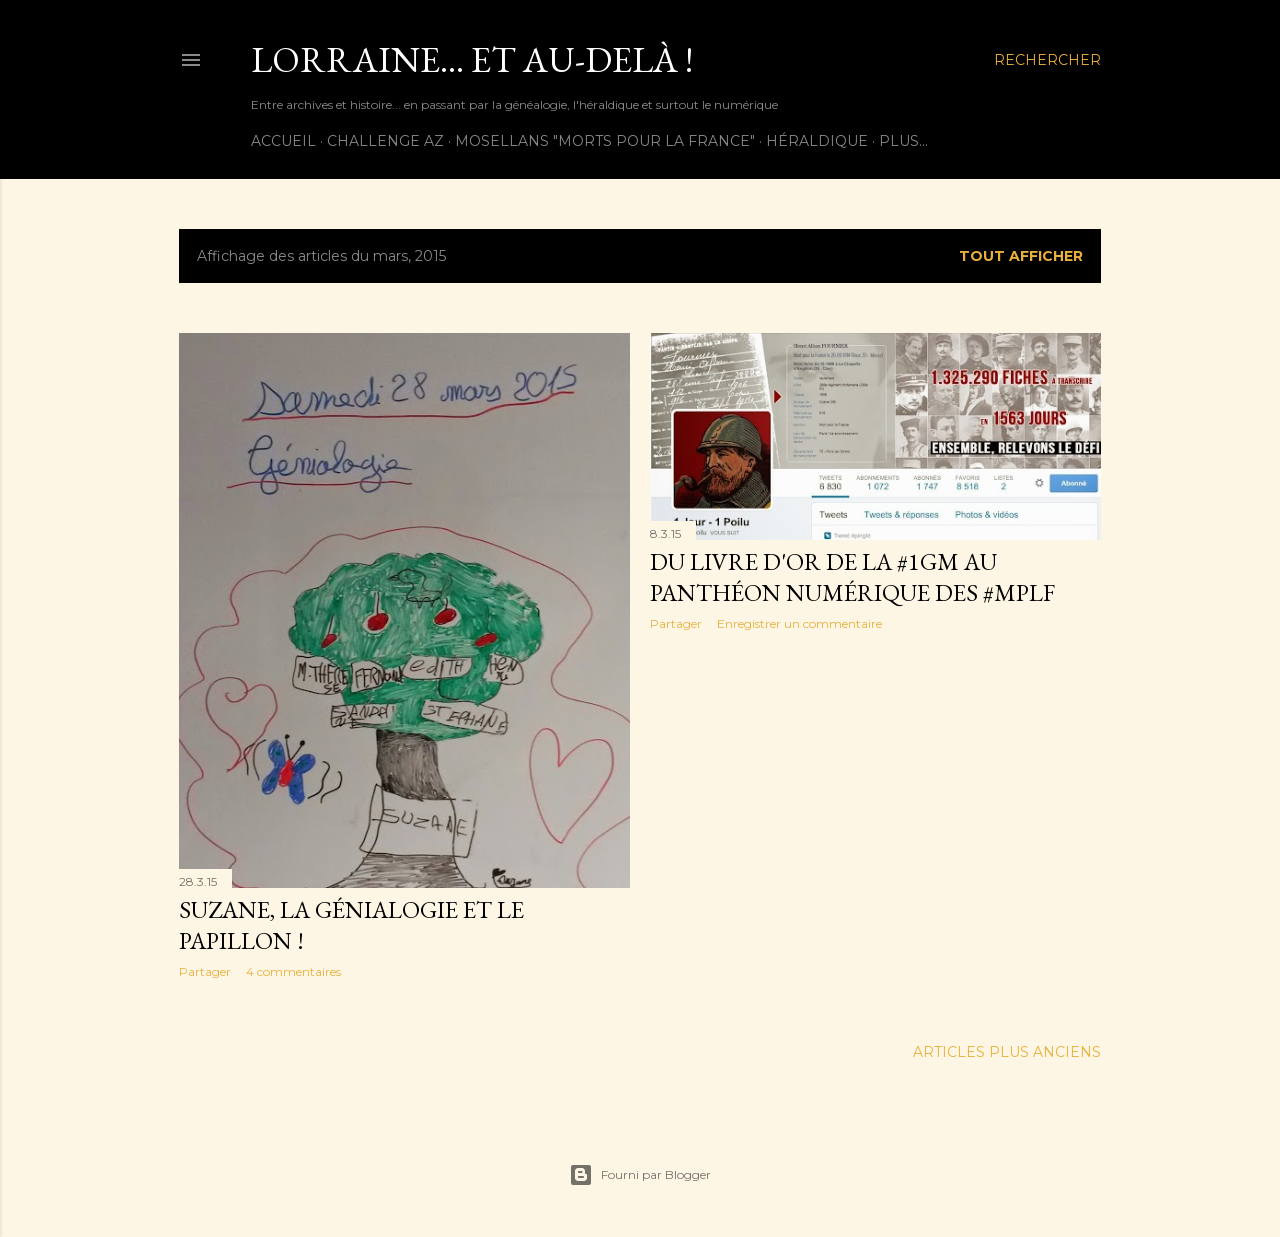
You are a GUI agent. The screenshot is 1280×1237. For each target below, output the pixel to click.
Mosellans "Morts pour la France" (605, 141)
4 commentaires (293, 971)
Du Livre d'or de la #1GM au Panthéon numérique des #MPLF (852, 577)
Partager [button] (205, 971)
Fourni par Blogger (640, 1175)
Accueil (283, 141)
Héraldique (817, 141)
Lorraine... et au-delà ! (472, 59)
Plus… (903, 141)
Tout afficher (1021, 256)
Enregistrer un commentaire (799, 623)
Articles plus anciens (1007, 1052)
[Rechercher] (1047, 60)
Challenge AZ (385, 141)
